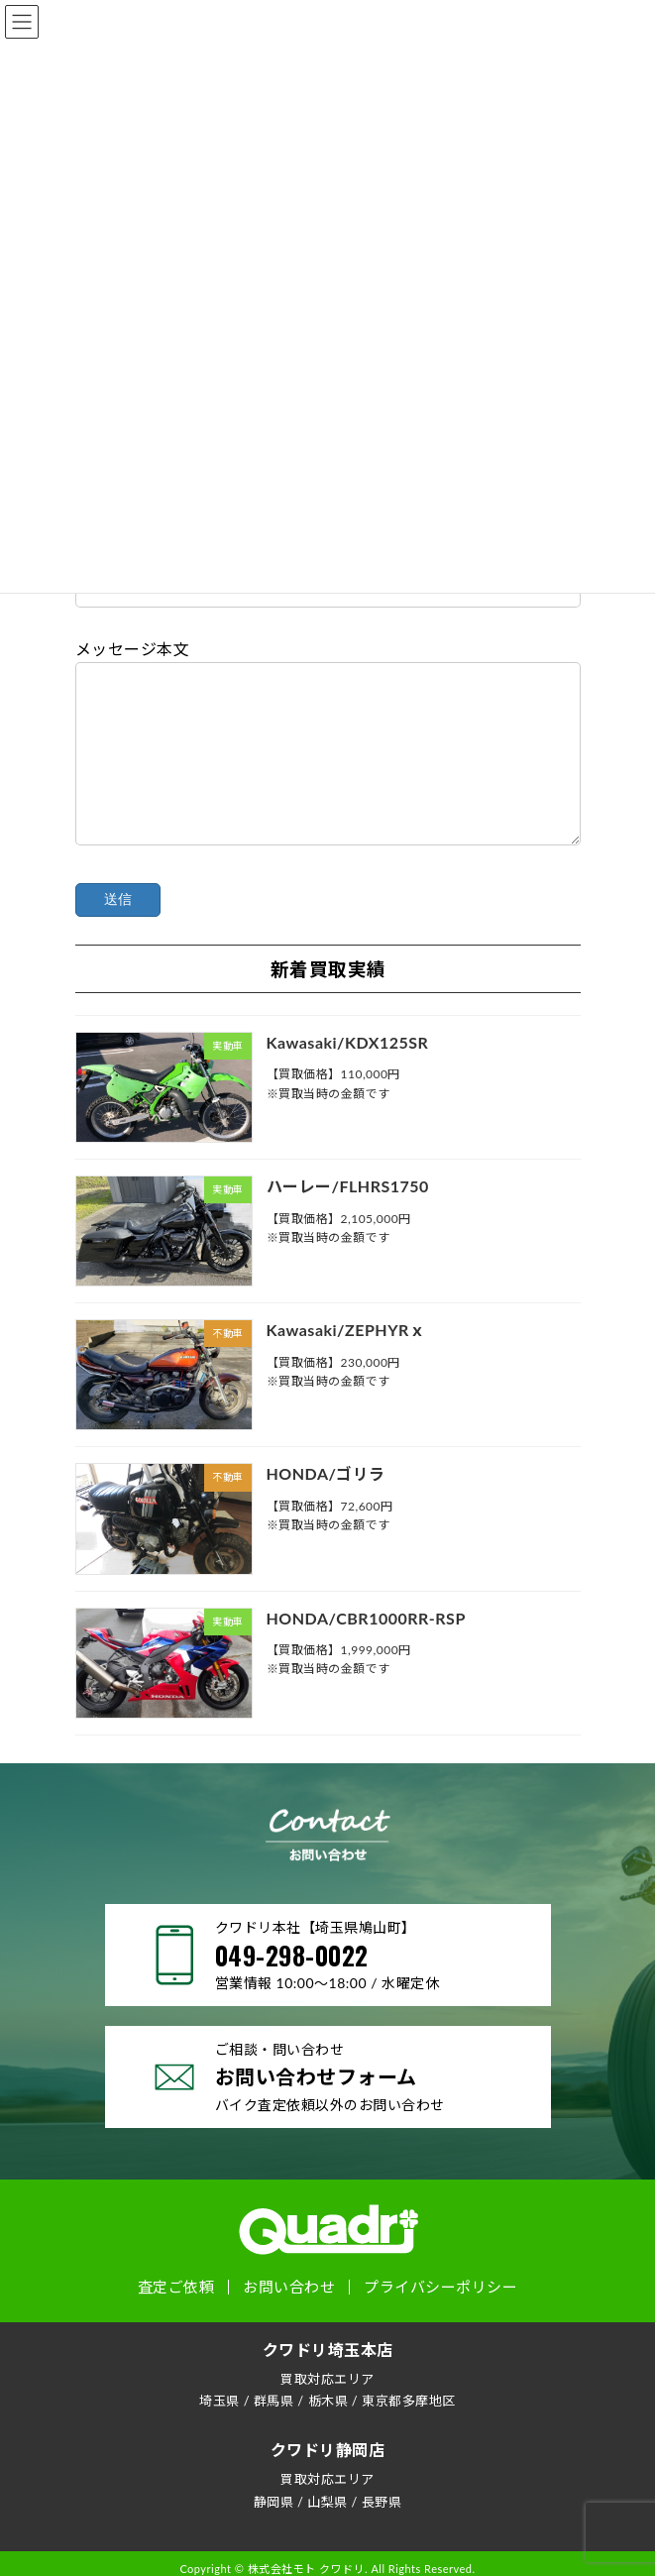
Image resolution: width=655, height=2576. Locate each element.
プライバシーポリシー (440, 2317)
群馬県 (274, 2430)
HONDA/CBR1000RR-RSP (365, 1646)
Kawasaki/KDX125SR (347, 1072)
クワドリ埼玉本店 (328, 2379)
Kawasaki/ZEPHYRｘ (345, 1359)
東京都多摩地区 (409, 2430)
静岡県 (274, 2531)
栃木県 (328, 2430)
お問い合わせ (289, 2317)
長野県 (382, 2531)
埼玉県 (219, 2430)
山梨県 (327, 2531)
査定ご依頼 (176, 2317)
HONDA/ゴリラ (325, 1503)
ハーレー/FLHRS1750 (347, 1215)
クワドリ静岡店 (328, 2480)
